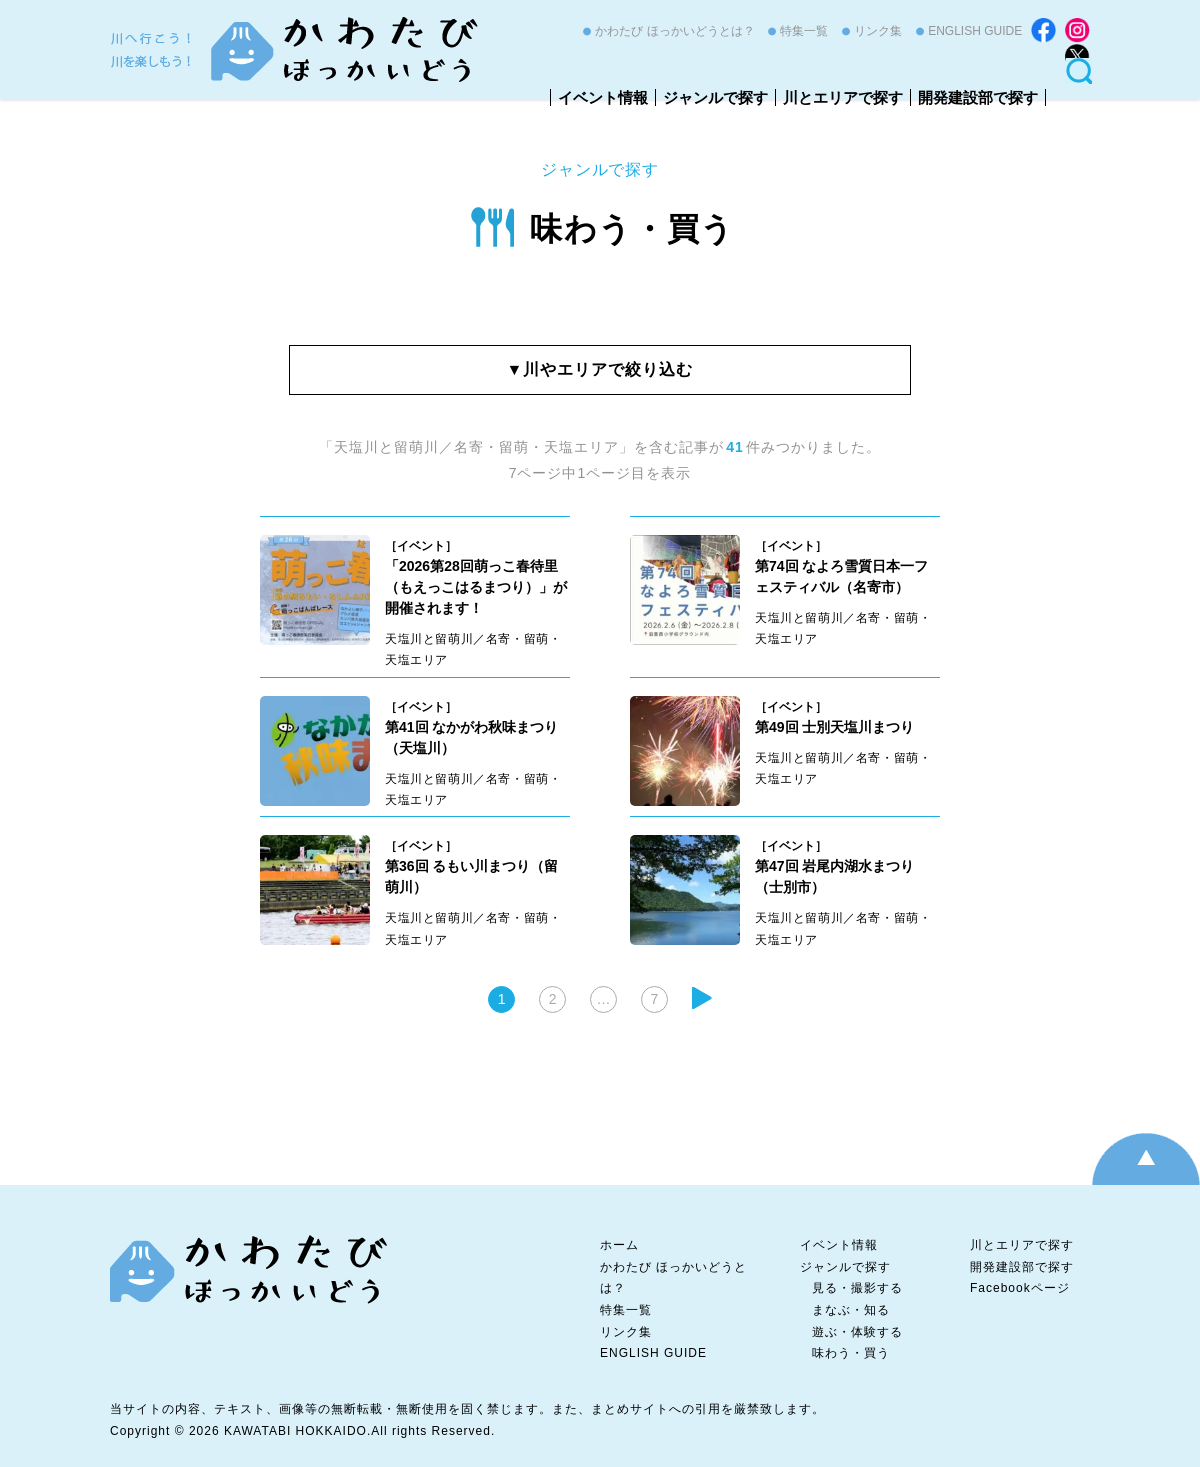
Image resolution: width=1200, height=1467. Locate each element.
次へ (702, 998)
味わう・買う (632, 229)
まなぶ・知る (851, 1310)
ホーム (619, 1245)
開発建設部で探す (978, 97)
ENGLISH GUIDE (975, 31)
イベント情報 (603, 97)
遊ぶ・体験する (857, 1332)
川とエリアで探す (843, 97)
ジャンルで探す (715, 97)
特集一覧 (804, 31)
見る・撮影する (857, 1288)
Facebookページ (1020, 1288)
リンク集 (878, 31)
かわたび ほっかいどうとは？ (674, 31)
